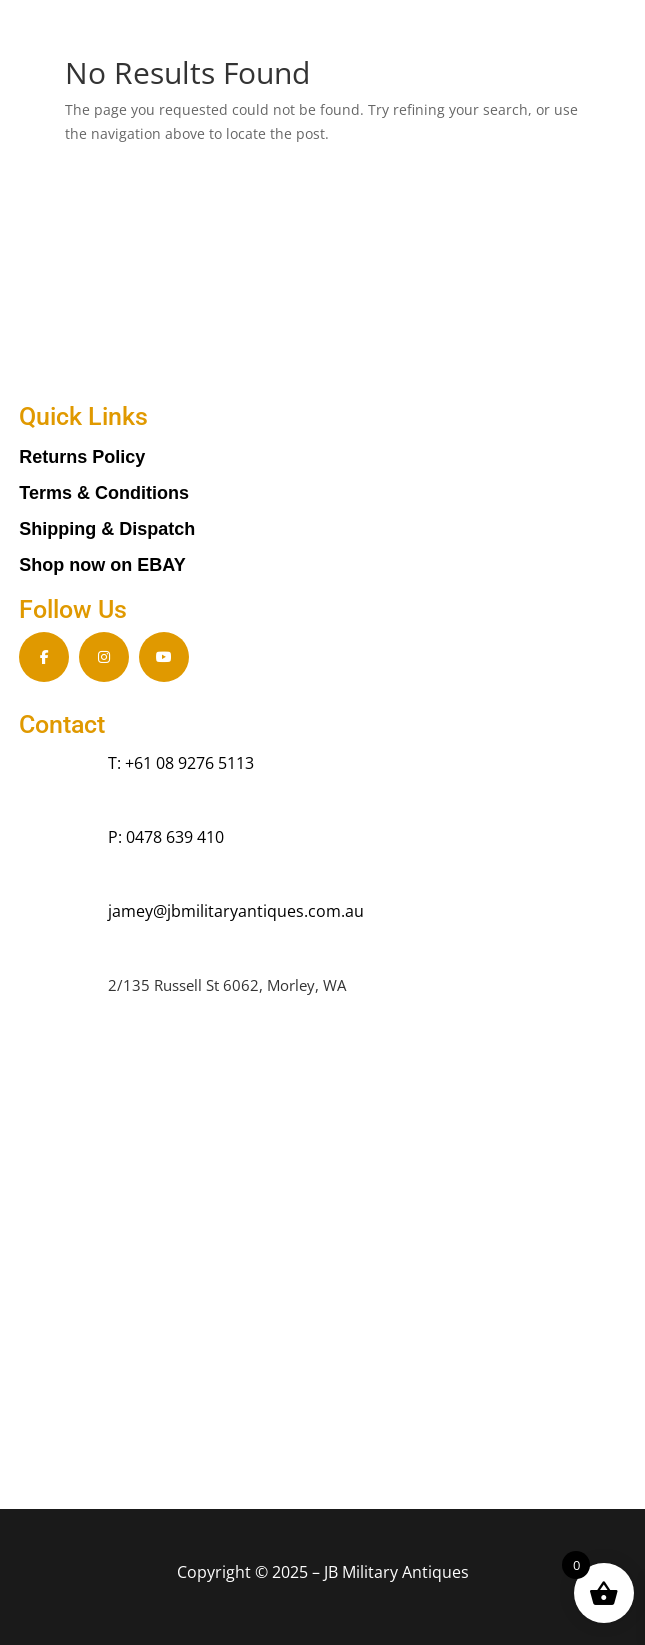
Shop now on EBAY (102, 565)
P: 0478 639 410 (166, 837)
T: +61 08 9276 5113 (181, 763)
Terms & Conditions (104, 493)
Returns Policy (82, 457)
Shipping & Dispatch (107, 529)
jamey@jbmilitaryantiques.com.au (236, 911)
